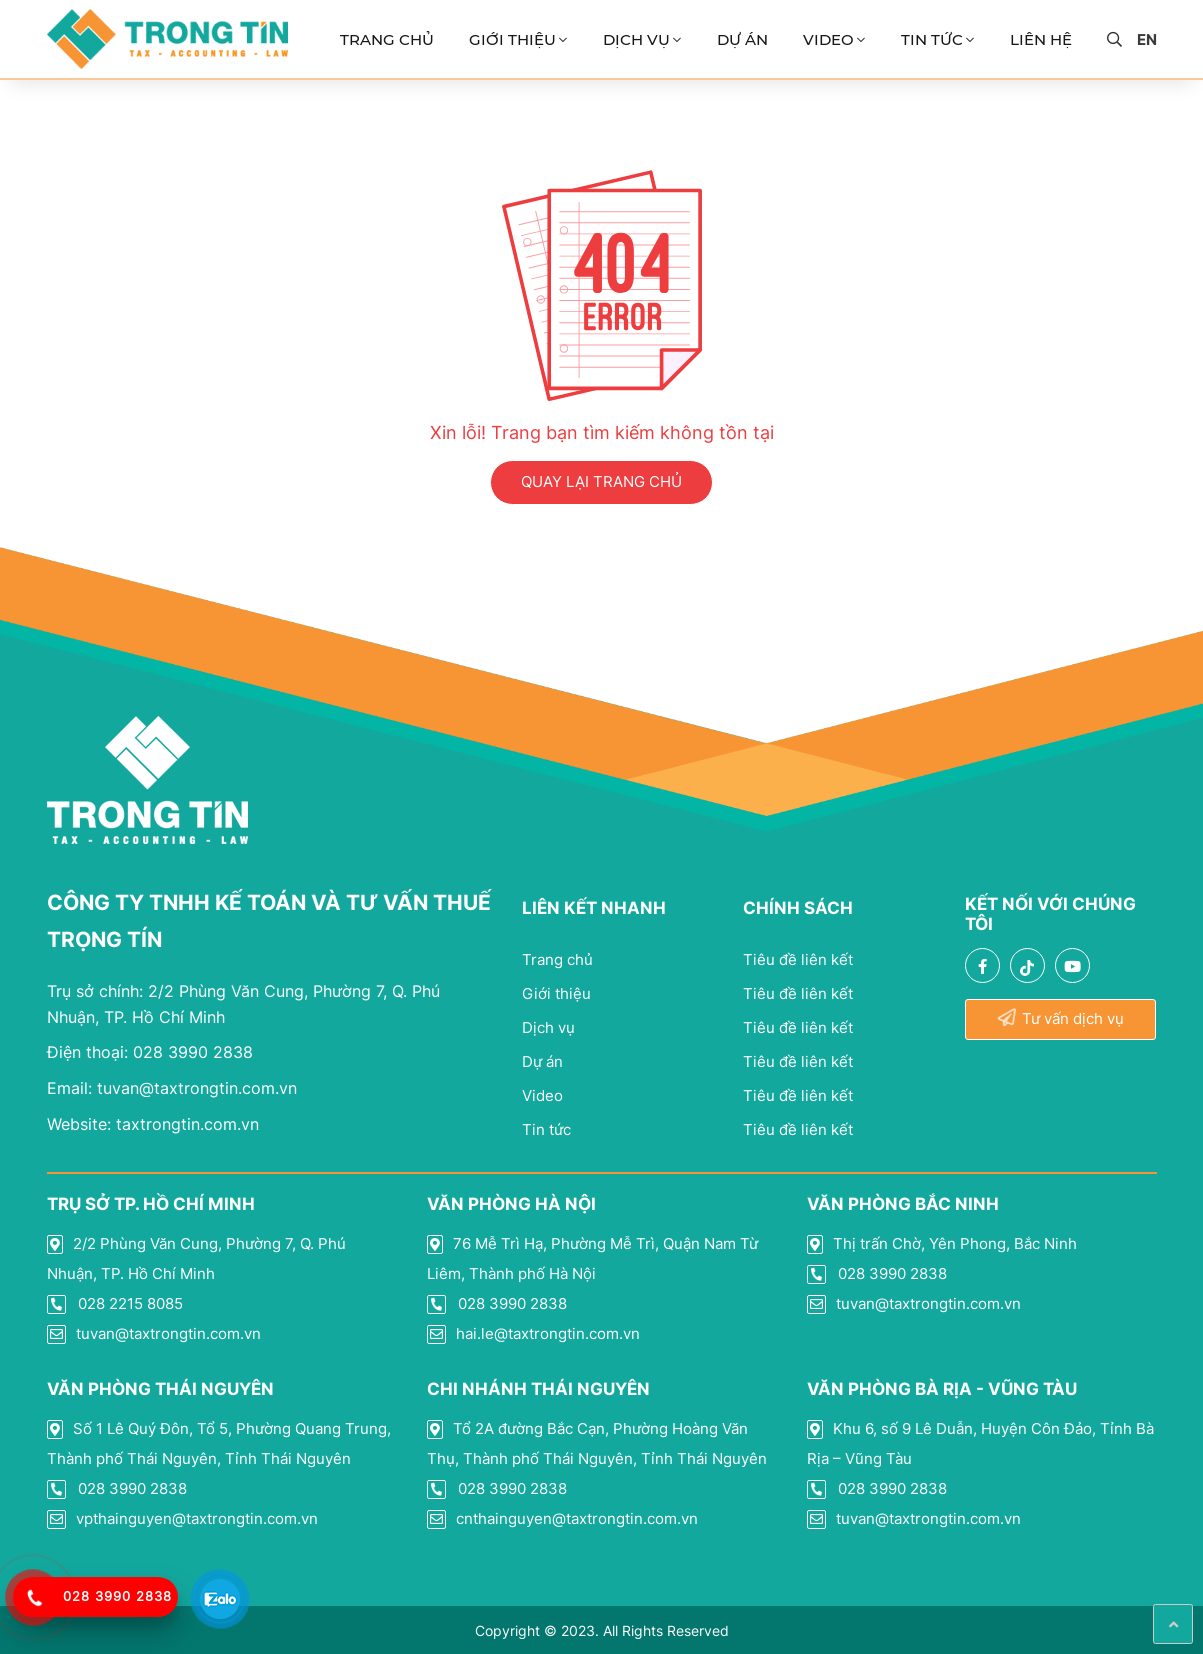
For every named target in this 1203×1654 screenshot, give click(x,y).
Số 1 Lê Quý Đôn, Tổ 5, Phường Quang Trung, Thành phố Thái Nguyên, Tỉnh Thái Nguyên (219, 1443)
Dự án (742, 39)
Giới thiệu (512, 39)
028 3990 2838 (150, 1052)
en (1147, 40)
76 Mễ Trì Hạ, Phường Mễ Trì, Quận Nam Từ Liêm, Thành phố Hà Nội (592, 1258)
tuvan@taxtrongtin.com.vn (172, 1088)
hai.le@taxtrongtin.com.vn (533, 1334)
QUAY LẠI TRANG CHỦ (601, 481)
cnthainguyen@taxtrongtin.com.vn (562, 1519)
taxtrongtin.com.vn (153, 1124)
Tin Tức (932, 39)
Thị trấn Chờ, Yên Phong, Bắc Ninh (942, 1244)
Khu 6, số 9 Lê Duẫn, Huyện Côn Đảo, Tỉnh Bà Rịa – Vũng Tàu (980, 1443)
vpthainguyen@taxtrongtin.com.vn (182, 1519)
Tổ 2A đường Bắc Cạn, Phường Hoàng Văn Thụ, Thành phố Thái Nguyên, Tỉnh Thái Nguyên (597, 1443)
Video (828, 39)
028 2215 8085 (115, 1304)
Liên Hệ (1041, 39)
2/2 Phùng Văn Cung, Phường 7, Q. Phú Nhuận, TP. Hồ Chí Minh (196, 1258)
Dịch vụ (636, 39)
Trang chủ (387, 39)
